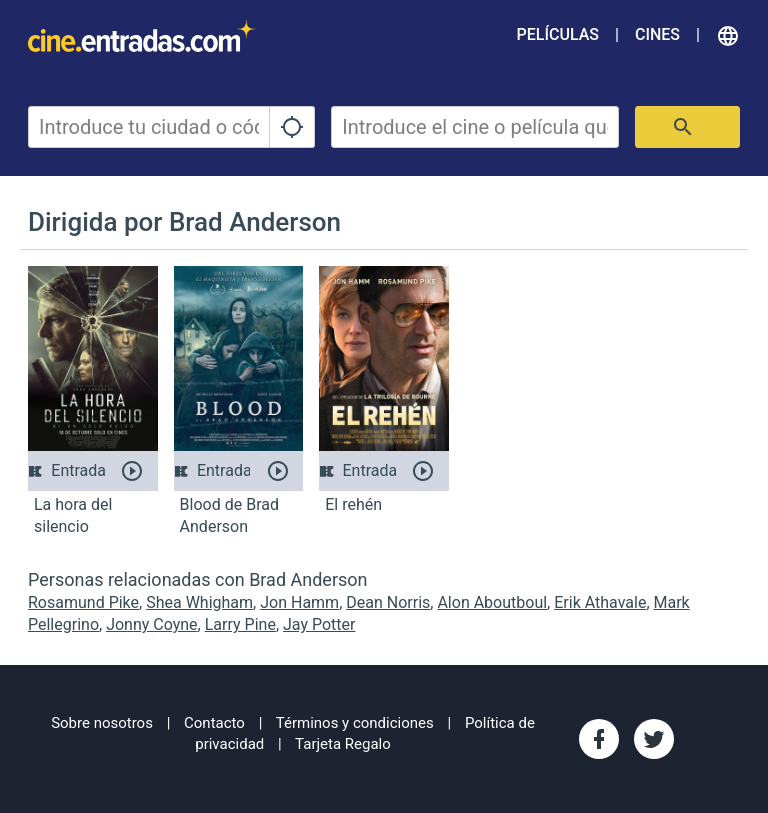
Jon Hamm (299, 602)
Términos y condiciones (355, 723)
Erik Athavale (600, 602)
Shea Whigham (199, 602)
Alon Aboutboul (492, 602)
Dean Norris (388, 602)
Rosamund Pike (83, 602)
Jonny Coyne (151, 624)
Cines (657, 34)
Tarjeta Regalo (343, 744)
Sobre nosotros (102, 723)
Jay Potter (319, 624)
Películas (558, 34)
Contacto (214, 723)
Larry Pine (240, 624)
